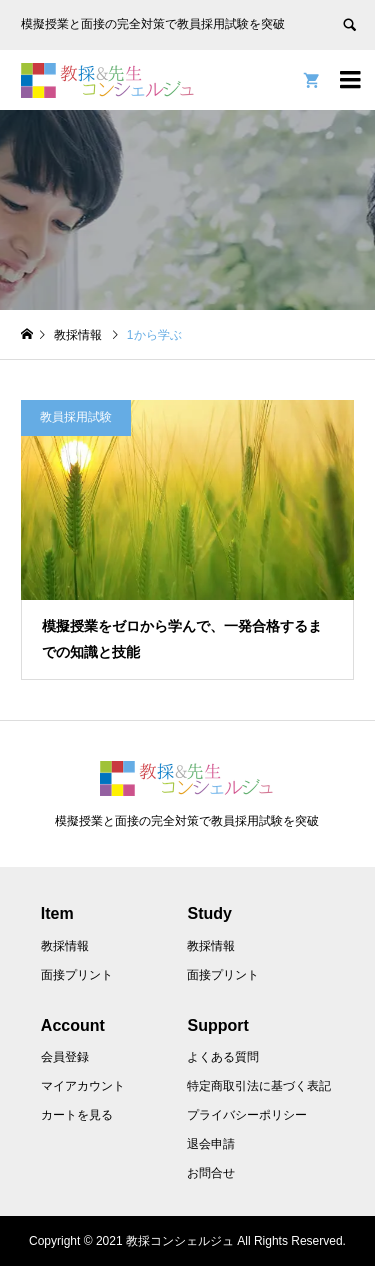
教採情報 (65, 946)
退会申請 (211, 1144)
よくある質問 (223, 1057)
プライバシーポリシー (247, 1115)
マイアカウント (83, 1086)
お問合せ (211, 1173)
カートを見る (77, 1115)
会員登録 (65, 1057)
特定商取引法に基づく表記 (259, 1086)
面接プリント (77, 975)
